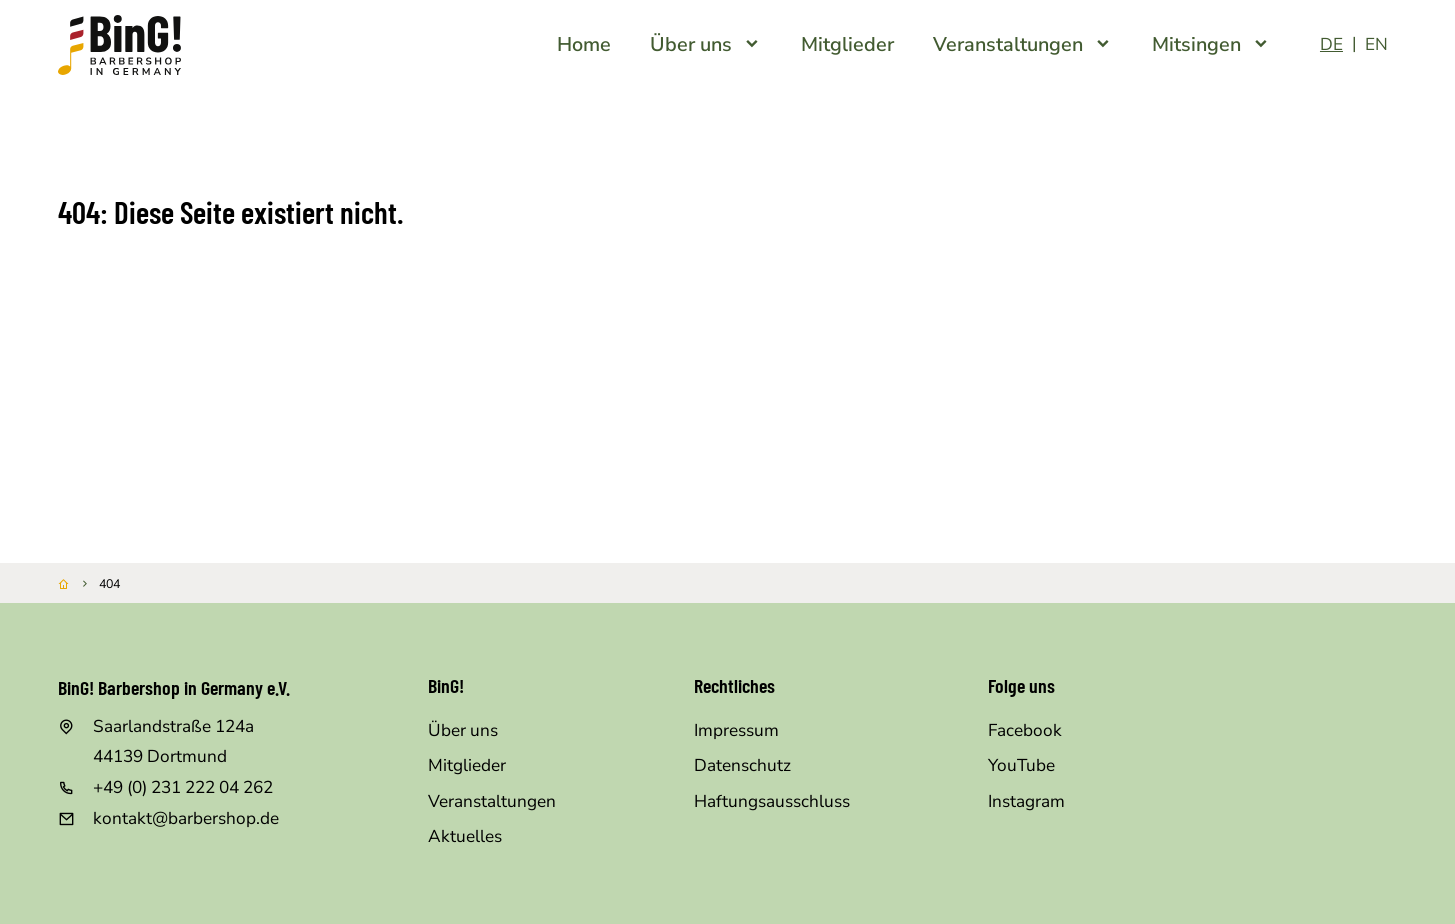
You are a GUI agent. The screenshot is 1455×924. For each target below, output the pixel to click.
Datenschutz (742, 765)
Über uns (463, 730)
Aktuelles (465, 836)
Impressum (736, 730)
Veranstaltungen (492, 801)
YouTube (1021, 765)
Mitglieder (467, 765)
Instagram (1026, 801)
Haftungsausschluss (772, 801)
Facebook (1025, 730)
